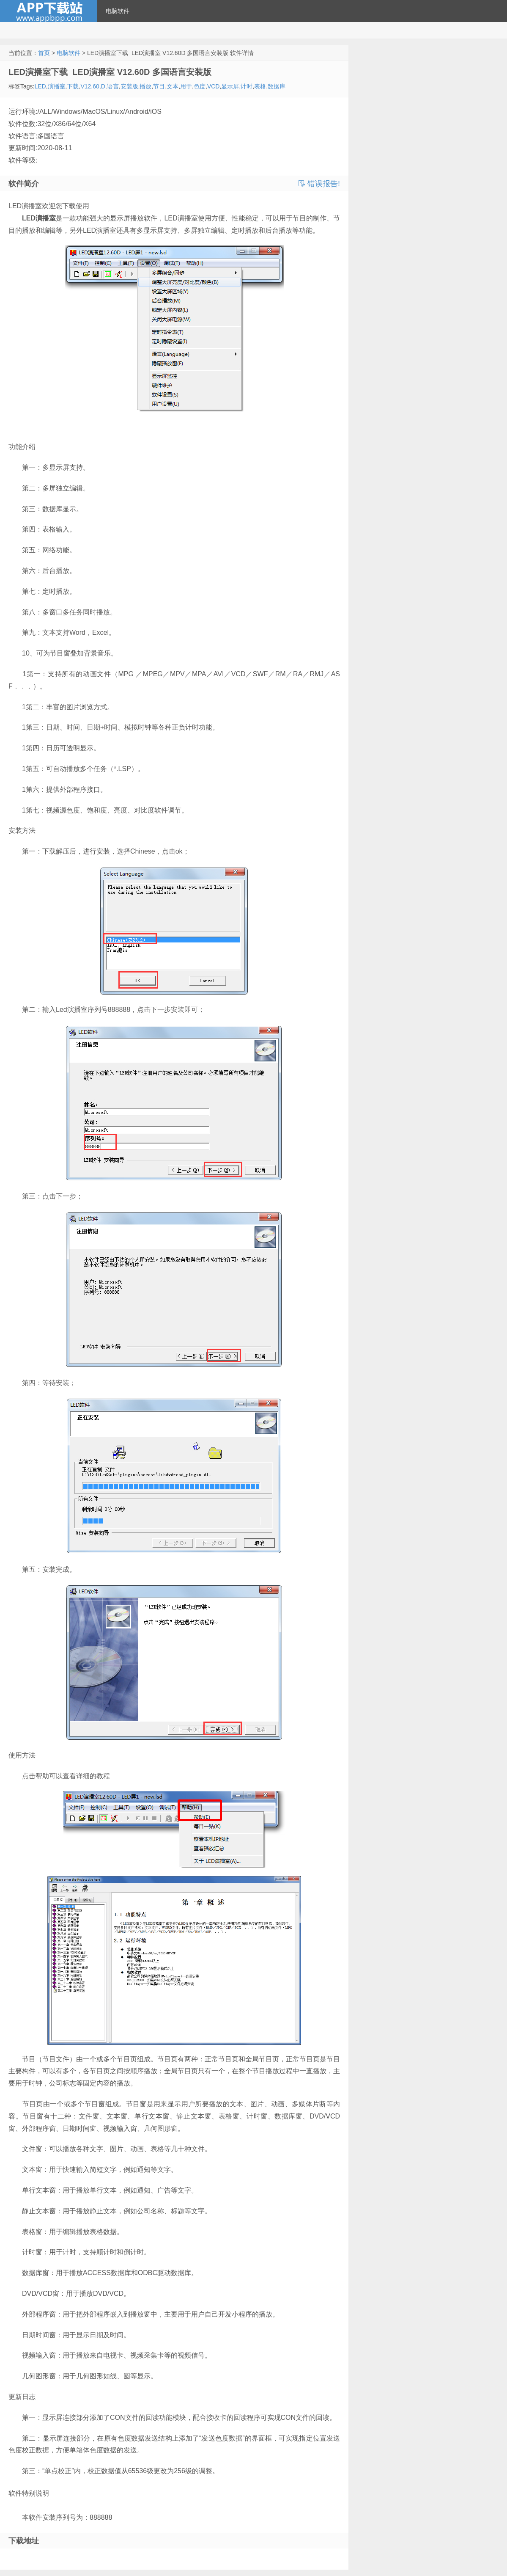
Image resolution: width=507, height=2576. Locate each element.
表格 (260, 86)
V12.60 (89, 86)
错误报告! (319, 183)
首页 (44, 53)
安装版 (129, 86)
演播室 (57, 86)
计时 (246, 86)
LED (40, 86)
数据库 (276, 86)
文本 (172, 86)
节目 (159, 86)
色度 (200, 86)
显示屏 (230, 86)
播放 (145, 86)
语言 (113, 86)
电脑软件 (117, 11)
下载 (73, 86)
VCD (213, 86)
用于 (186, 86)
